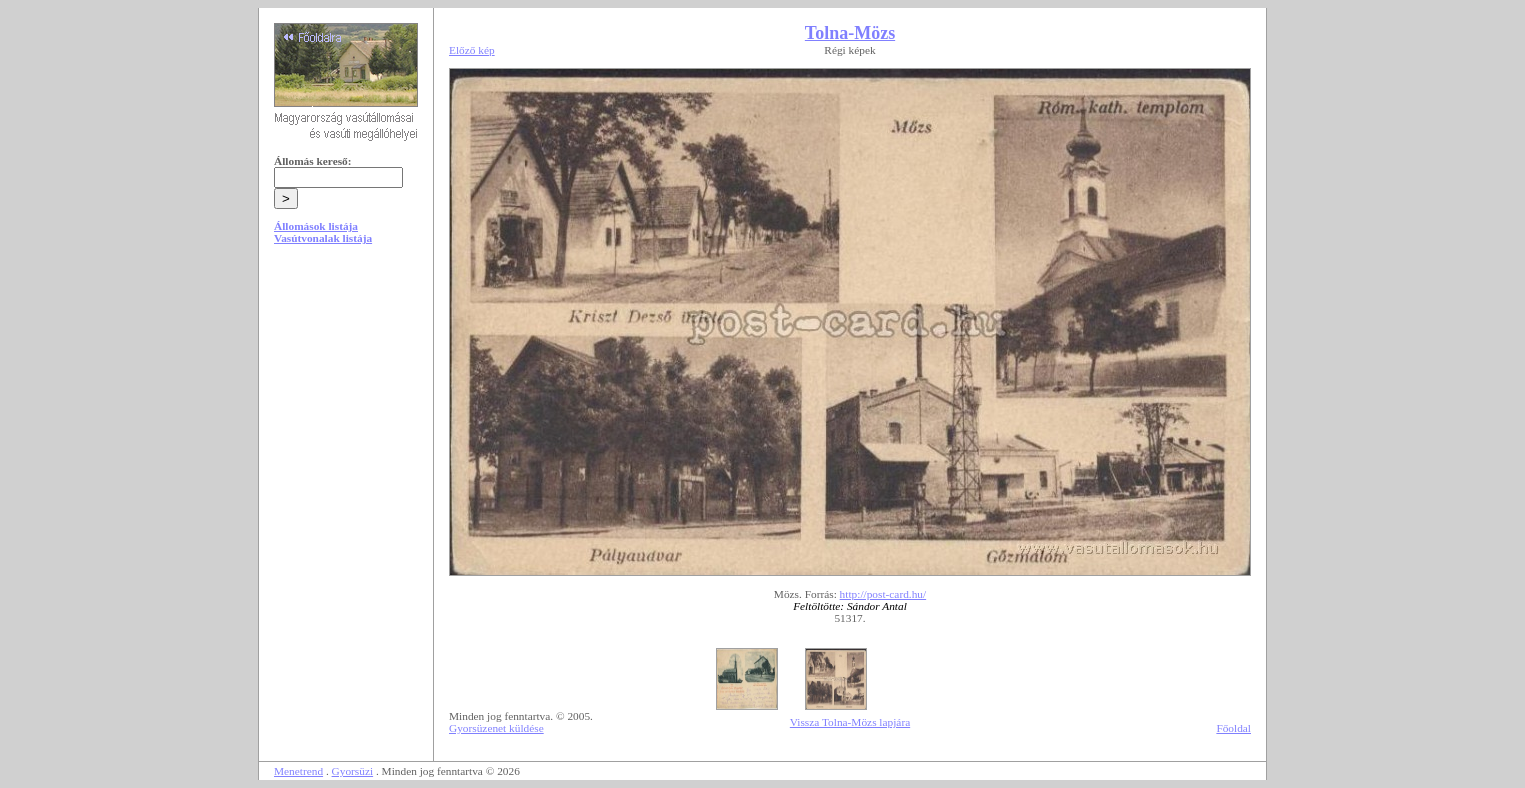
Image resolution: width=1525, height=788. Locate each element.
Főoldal (1233, 728)
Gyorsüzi (353, 771)
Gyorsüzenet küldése (496, 728)
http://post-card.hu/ (883, 594)
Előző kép (472, 50)
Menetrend (298, 771)
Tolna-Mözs (850, 33)
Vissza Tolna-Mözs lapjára (850, 722)
